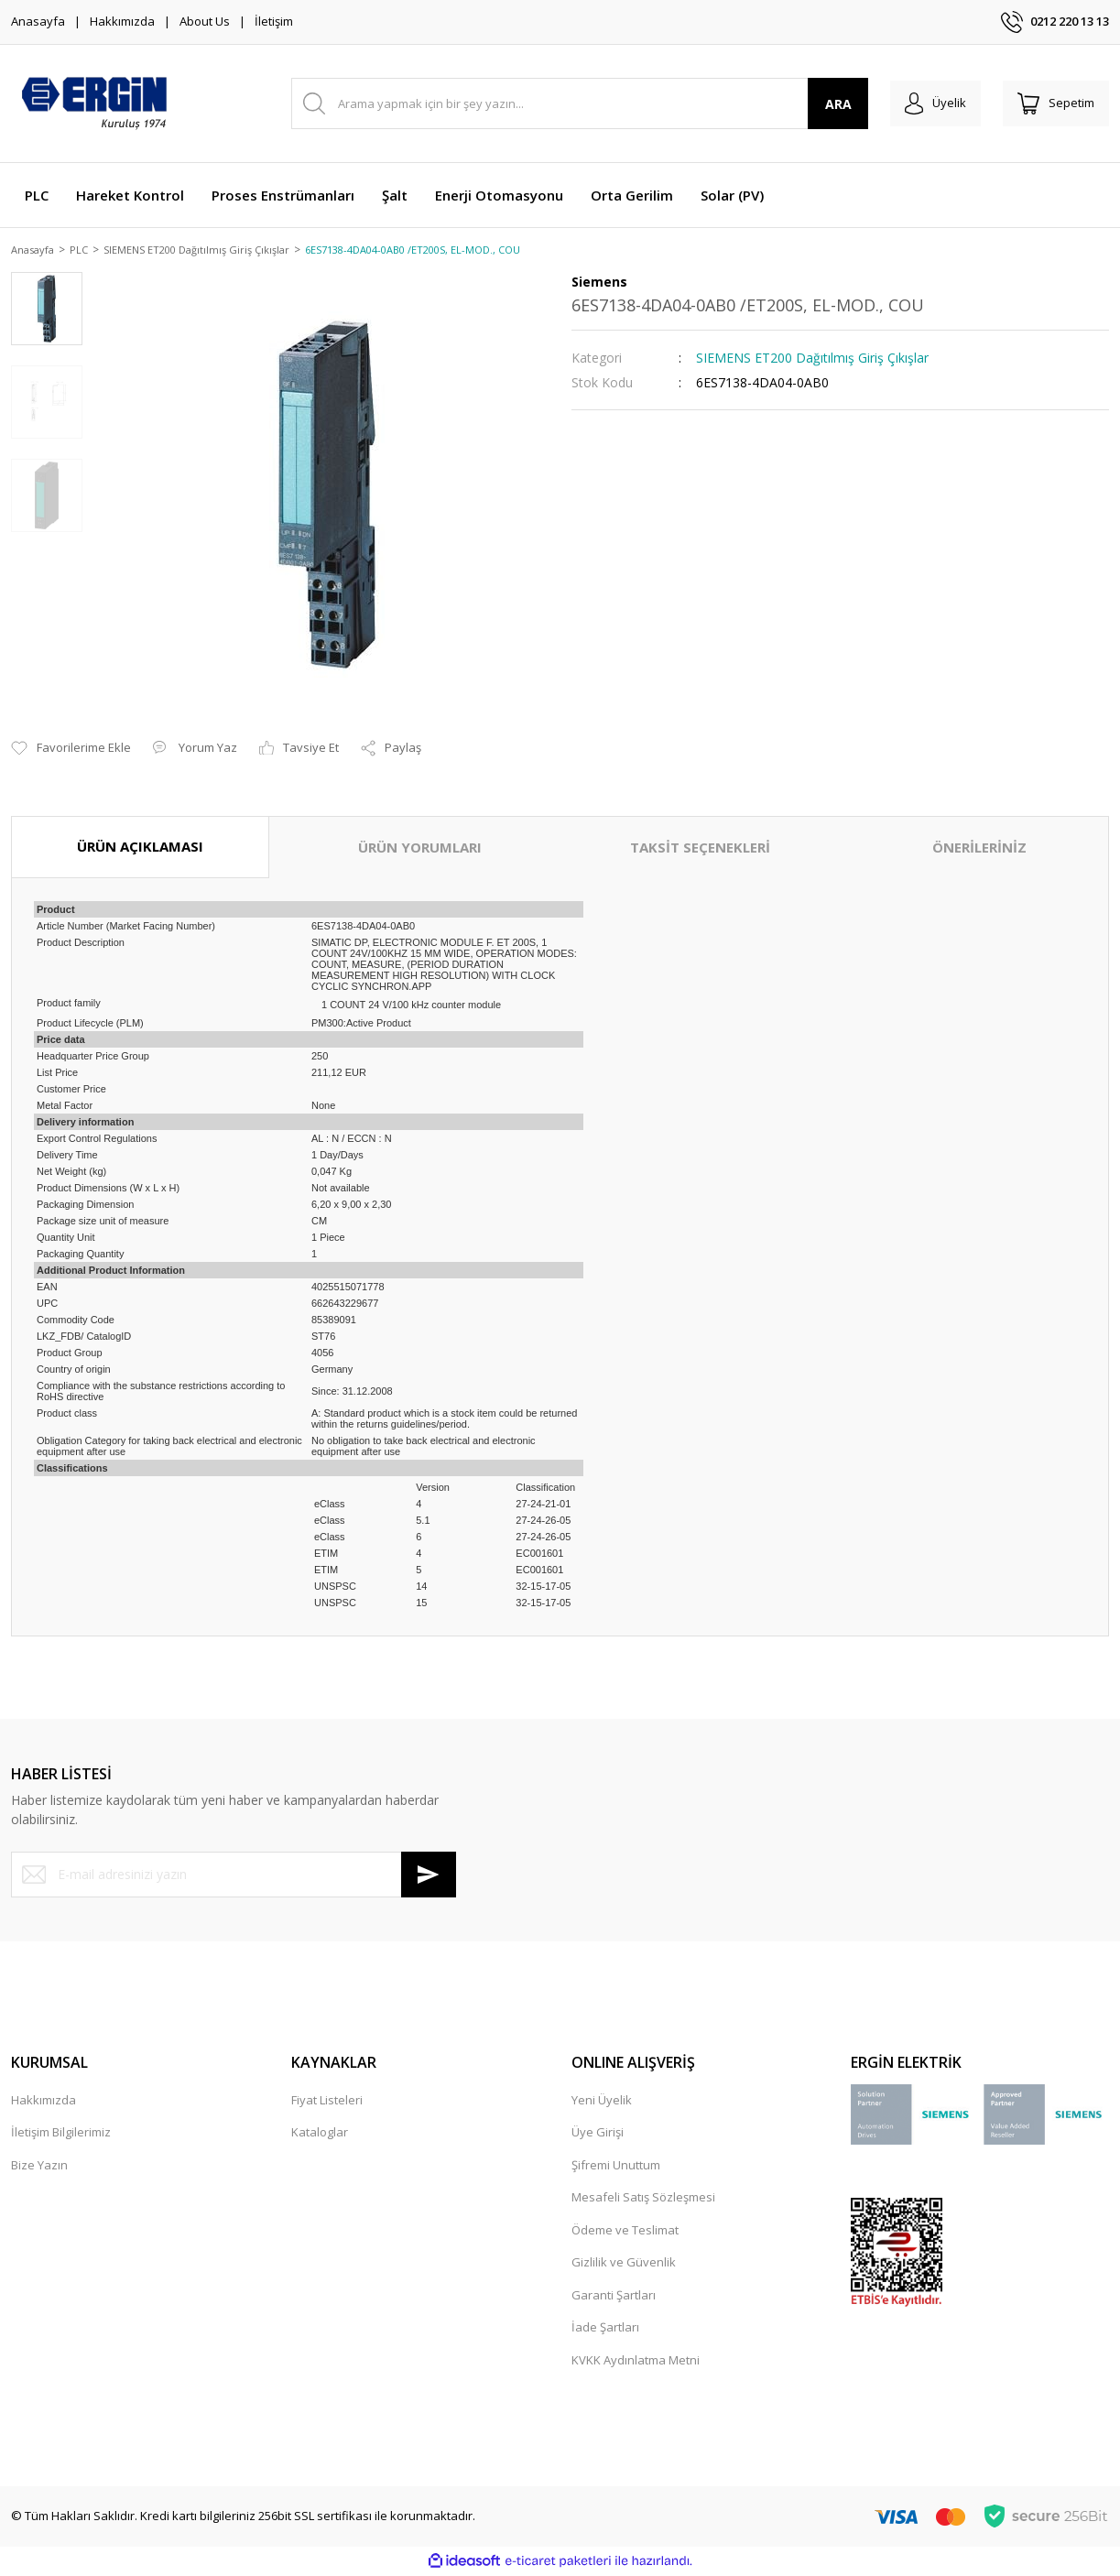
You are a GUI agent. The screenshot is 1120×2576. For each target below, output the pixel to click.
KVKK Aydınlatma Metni (635, 2361)
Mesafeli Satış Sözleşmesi (643, 2198)
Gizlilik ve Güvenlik (623, 2263)
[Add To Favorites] (71, 750)
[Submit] (428, 1875)
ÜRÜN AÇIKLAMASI (140, 848)
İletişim (274, 21)
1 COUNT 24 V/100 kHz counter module (411, 1005)
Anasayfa (38, 21)
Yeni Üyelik (601, 2100)
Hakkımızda (122, 21)
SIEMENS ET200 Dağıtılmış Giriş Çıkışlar (812, 359)
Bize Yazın (39, 2166)
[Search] (572, 103)
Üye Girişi (597, 2133)
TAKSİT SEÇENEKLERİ (700, 849)
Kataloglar (319, 2133)
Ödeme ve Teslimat (625, 2231)
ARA (823, 104)
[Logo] (93, 103)
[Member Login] (924, 103)
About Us (204, 21)
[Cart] (1052, 103)
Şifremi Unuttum (615, 2166)
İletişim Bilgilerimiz (61, 2133)
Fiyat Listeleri (327, 2100)
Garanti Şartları (613, 2296)
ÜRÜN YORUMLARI (420, 849)
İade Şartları (605, 2329)
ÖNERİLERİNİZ (979, 849)
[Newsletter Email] (233, 1875)
